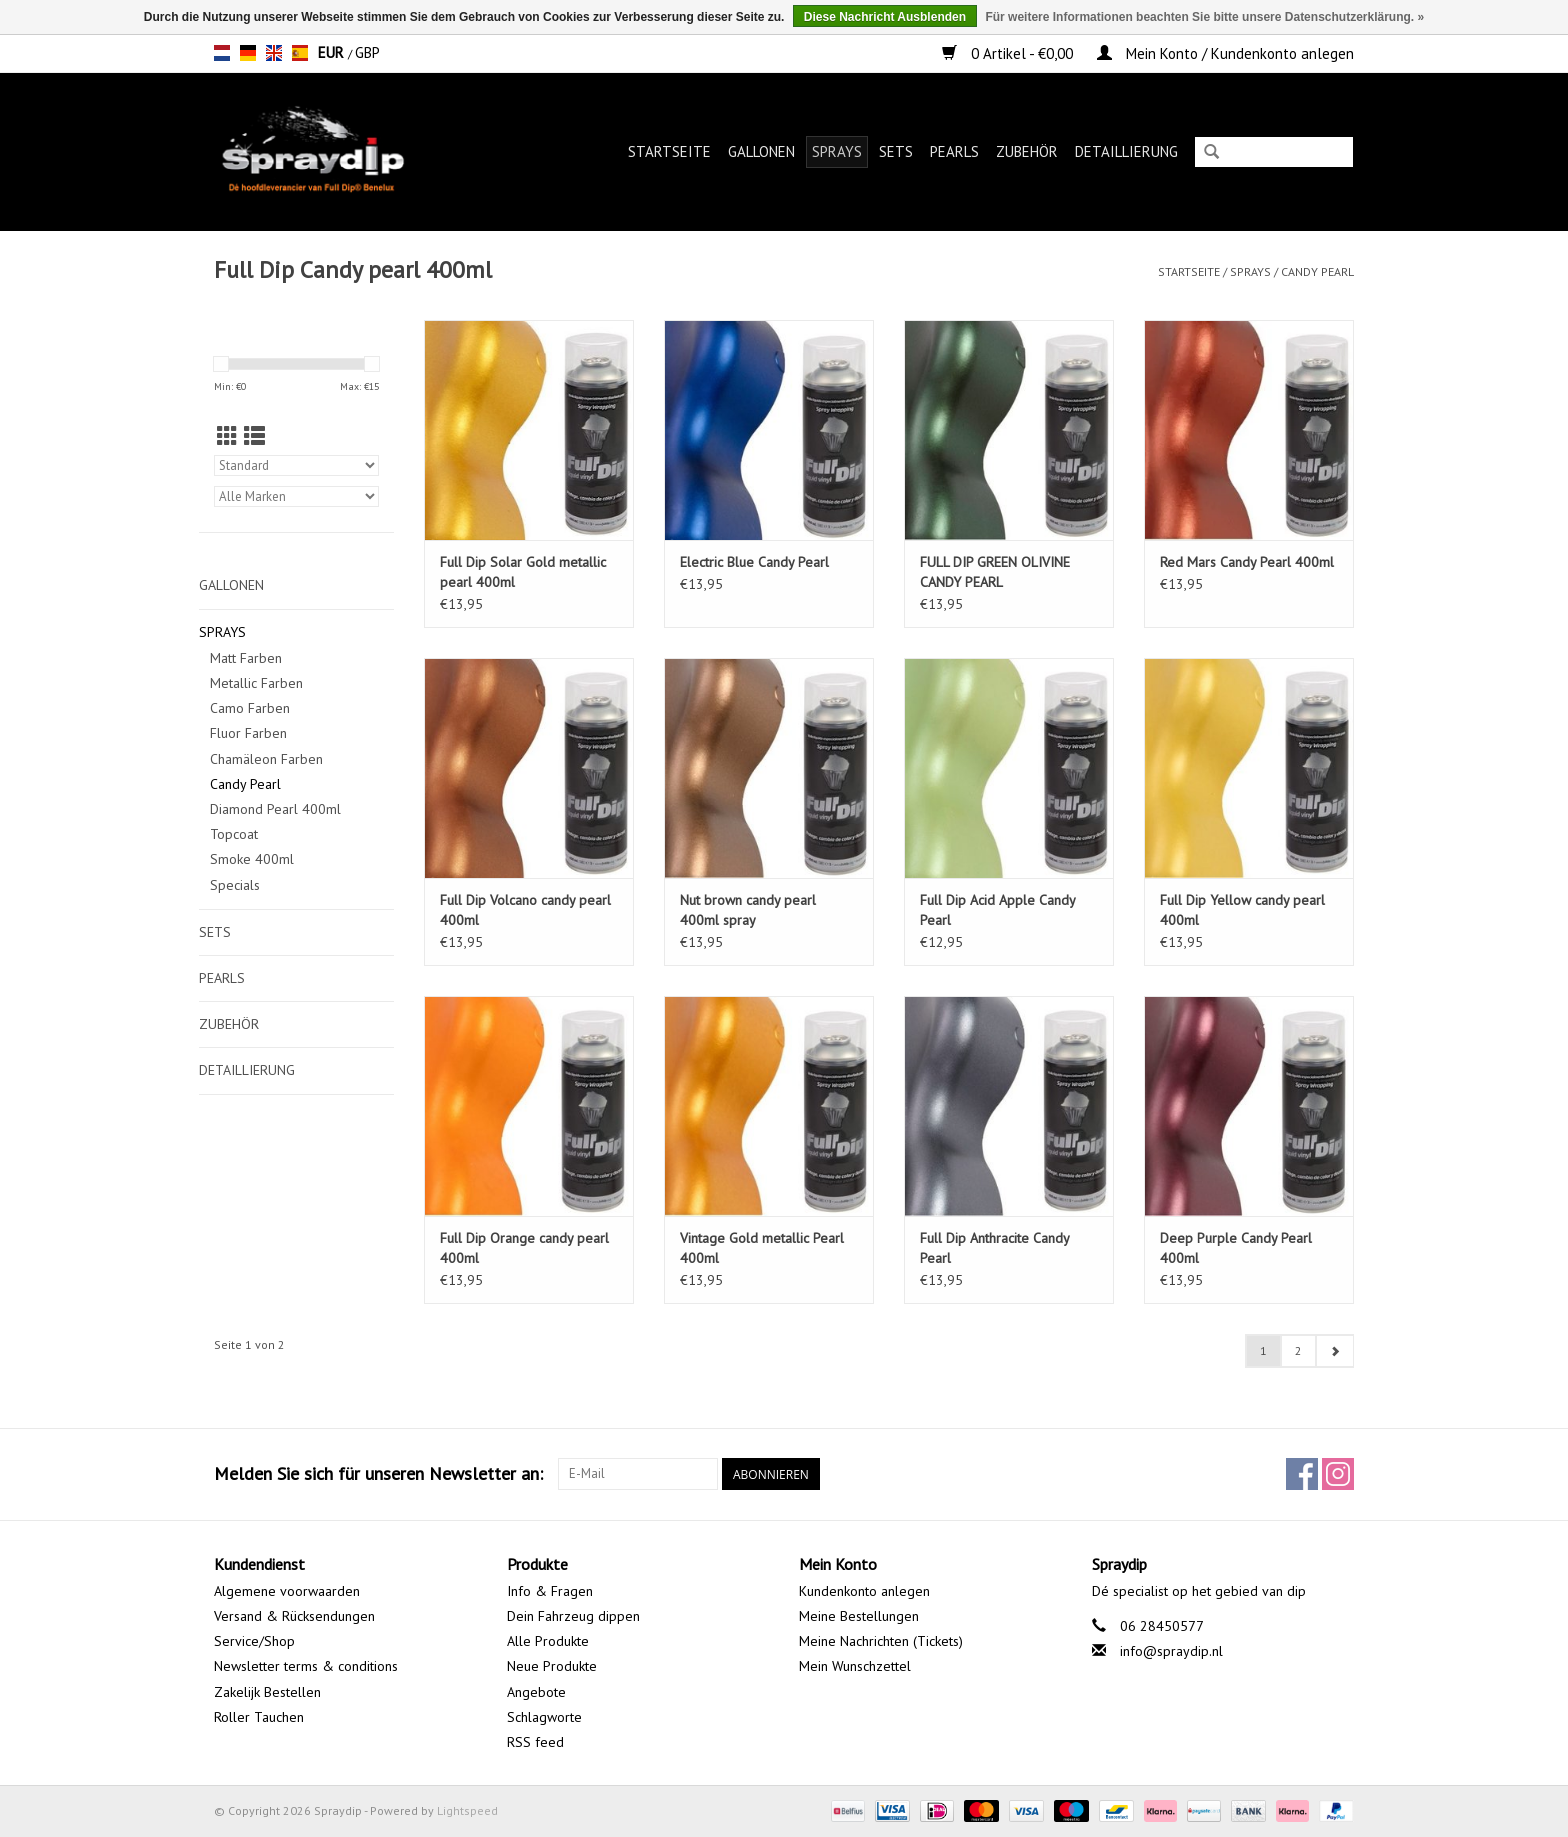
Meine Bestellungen (859, 1616)
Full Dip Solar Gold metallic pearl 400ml (523, 572)
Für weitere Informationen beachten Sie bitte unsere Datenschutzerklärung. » (1204, 17)
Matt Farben (246, 658)
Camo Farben (250, 708)
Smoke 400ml (252, 859)
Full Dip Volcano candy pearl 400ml (525, 910)
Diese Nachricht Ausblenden (885, 17)
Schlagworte (544, 1717)
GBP (367, 52)
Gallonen (761, 151)
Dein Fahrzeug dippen (573, 1616)
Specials (235, 885)
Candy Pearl (1317, 271)
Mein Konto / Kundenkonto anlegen (1225, 53)
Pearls (954, 151)
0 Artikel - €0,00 (1009, 53)
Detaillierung (1126, 151)
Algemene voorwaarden (287, 1591)
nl (222, 53)
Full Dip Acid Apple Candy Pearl (997, 910)
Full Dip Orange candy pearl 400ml (524, 1248)
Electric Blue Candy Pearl (754, 562)
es (300, 53)
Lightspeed (467, 1810)
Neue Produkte (552, 1666)
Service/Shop (254, 1641)
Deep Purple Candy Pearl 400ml (1236, 1248)
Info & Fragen (550, 1591)
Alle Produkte (548, 1641)
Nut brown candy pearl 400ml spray (748, 910)
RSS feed (535, 1742)
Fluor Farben (248, 733)
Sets (896, 151)
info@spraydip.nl (1171, 1651)
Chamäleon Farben (266, 759)
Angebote (536, 1692)
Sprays (837, 151)
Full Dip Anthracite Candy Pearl (994, 1248)
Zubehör (1027, 151)
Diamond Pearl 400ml (275, 809)
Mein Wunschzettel (855, 1666)
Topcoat (234, 834)
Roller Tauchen (259, 1717)
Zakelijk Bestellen (267, 1692)
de (248, 53)
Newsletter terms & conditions (306, 1666)
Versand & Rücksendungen (294, 1616)
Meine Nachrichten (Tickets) (881, 1641)
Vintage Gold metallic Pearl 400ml (762, 1248)
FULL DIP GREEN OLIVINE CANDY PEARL (995, 572)
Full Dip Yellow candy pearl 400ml (1242, 910)
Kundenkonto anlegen (864, 1591)
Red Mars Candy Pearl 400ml (1247, 562)
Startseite (669, 151)
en (274, 53)
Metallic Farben (256, 683)
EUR (333, 52)
